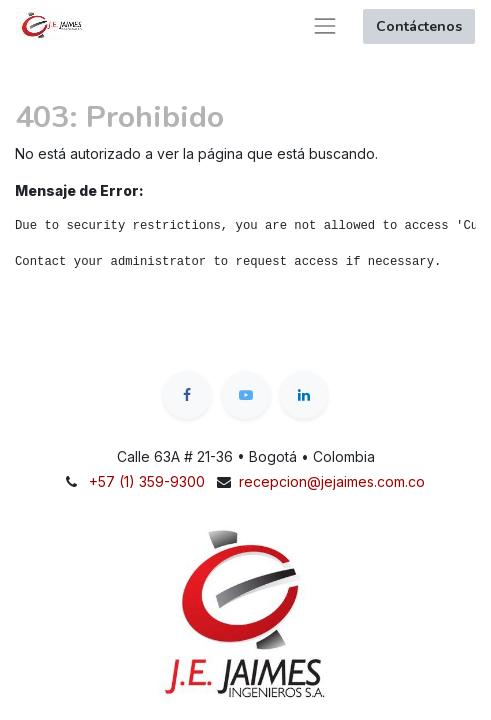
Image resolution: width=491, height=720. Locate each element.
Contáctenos (419, 26)
